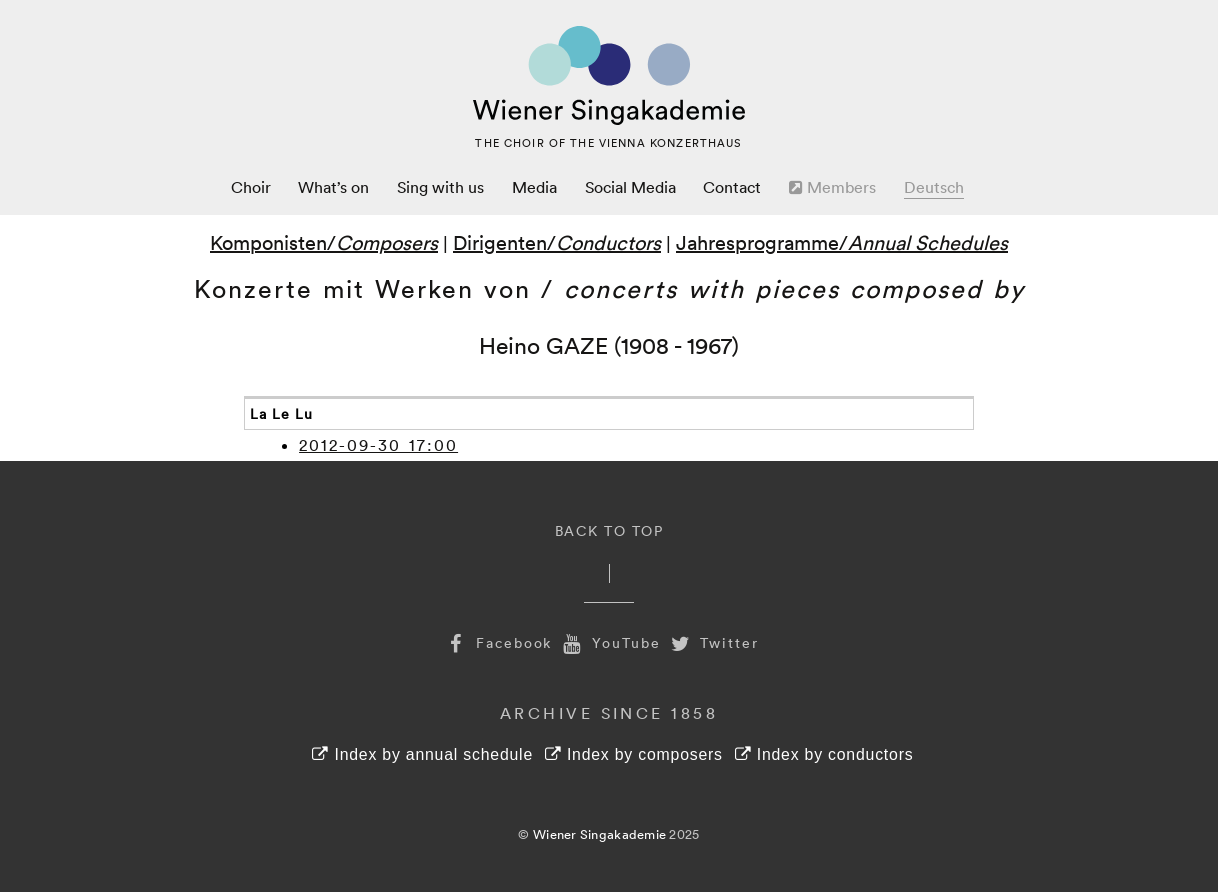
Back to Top (609, 530)
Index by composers (634, 754)
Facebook (497, 642)
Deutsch (934, 187)
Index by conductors (824, 754)
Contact (732, 187)
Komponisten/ (324, 242)
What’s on (333, 187)
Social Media (630, 187)
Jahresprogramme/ (842, 242)
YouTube (609, 642)
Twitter (713, 642)
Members (832, 187)
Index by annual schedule (422, 754)
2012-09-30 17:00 (378, 445)
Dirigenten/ (557, 242)
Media (534, 187)
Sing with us (440, 187)
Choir (251, 187)
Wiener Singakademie (599, 834)
